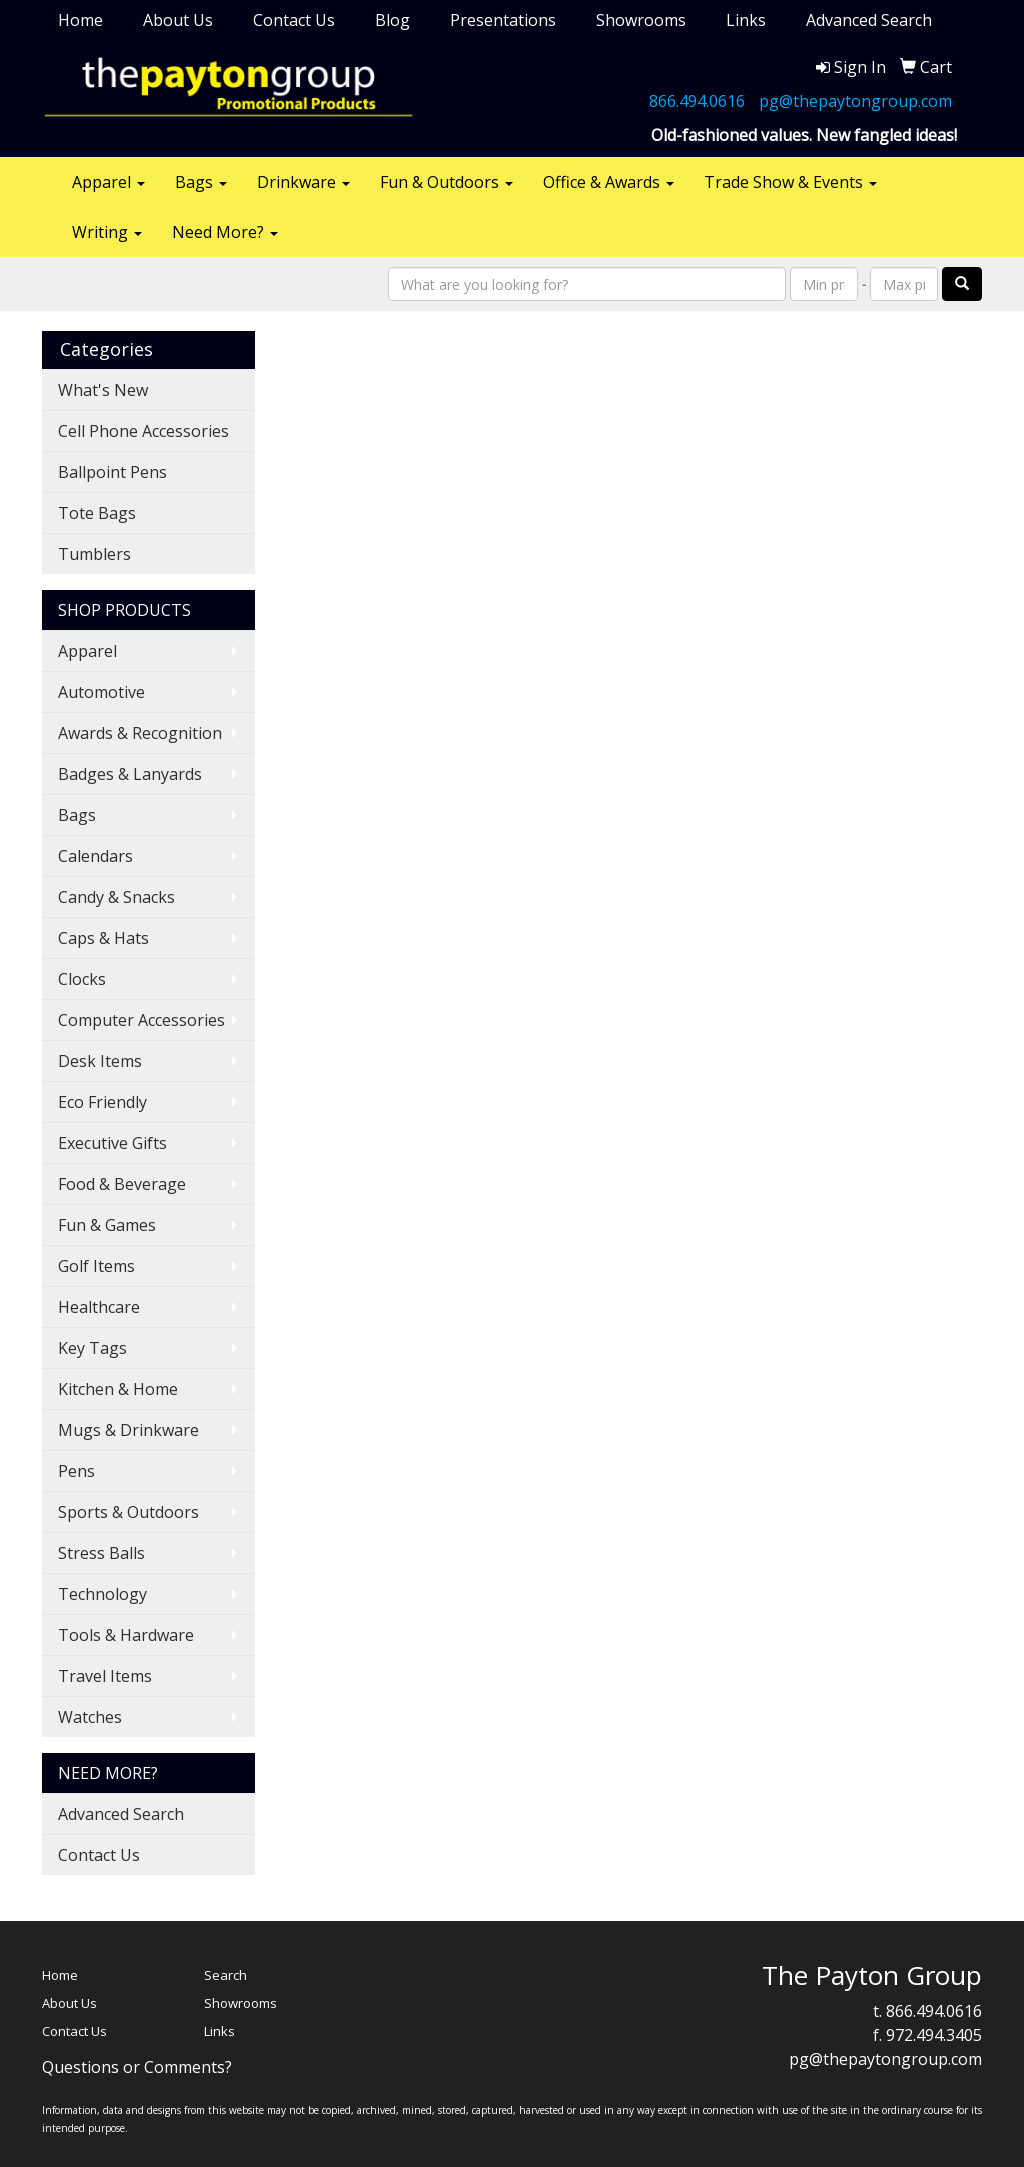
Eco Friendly (102, 1102)
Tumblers (94, 554)
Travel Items (105, 1676)
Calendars (95, 856)
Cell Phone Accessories (143, 431)
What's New (103, 390)
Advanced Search (869, 20)
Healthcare (99, 1307)
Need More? (225, 232)
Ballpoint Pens (112, 472)
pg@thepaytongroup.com (855, 101)
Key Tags (92, 1348)
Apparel (108, 182)
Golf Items (96, 1266)
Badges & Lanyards (130, 774)
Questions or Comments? (137, 2067)
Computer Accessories (141, 1020)
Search (225, 1975)
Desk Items (100, 1061)
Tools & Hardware (126, 1635)
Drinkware (303, 182)
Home (80, 20)
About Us (178, 20)
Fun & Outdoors (446, 182)
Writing (107, 232)
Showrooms (641, 20)
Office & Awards (608, 182)
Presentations (503, 20)
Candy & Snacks (116, 897)
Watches (90, 1717)
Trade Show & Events (790, 182)
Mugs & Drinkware (128, 1430)
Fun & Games (107, 1225)
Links (746, 20)
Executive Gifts (112, 1143)
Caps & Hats (103, 938)
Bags (201, 182)
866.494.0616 (697, 101)
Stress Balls (101, 1553)
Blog (392, 20)
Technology (102, 1594)
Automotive (101, 692)
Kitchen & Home (118, 1389)
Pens (76, 1471)
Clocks (82, 979)
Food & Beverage (122, 1184)
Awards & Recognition (140, 733)
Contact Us (294, 20)
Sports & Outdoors (128, 1512)
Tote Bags (97, 513)
